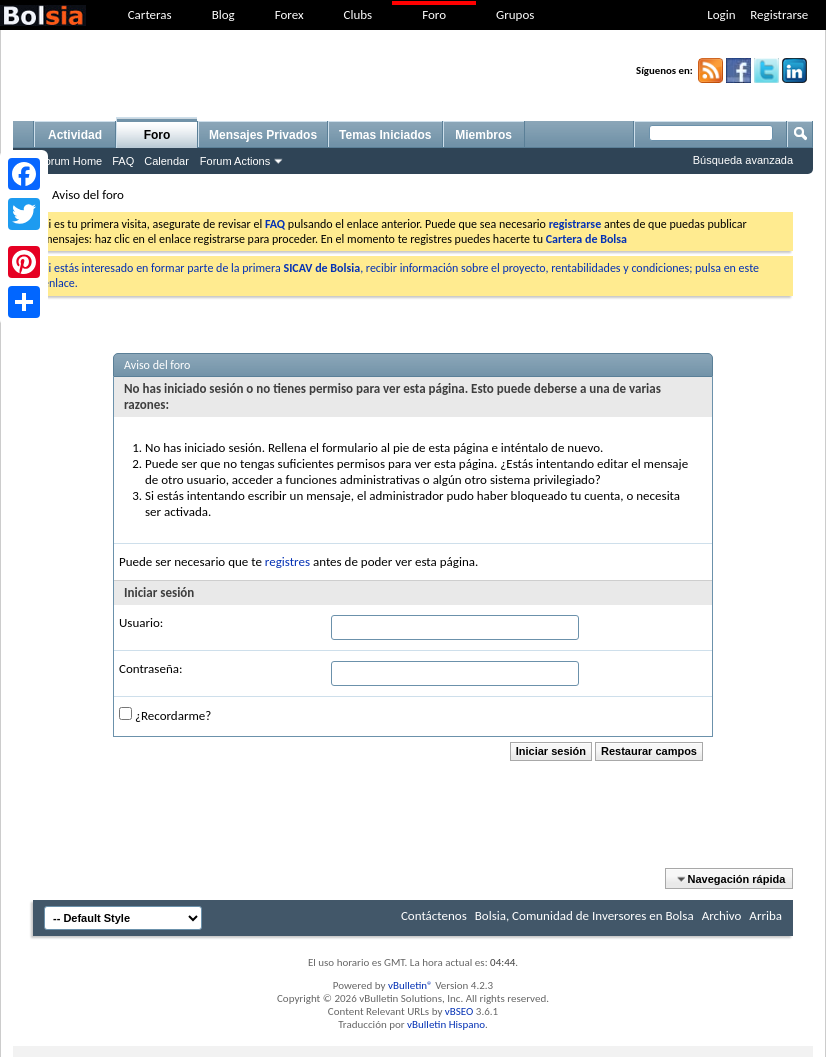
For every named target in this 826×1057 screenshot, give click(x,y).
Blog (223, 14)
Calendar (166, 161)
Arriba (765, 915)
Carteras (150, 14)
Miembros (483, 135)
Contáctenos (434, 915)
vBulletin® (410, 985)
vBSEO (459, 1011)
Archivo (722, 915)
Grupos (515, 14)
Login (721, 14)
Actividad (75, 135)
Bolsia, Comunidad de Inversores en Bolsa (584, 915)
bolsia (43, 15)
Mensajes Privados (263, 135)
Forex (289, 14)
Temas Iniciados (385, 135)
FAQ (123, 161)
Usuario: (141, 622)
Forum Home (70, 161)
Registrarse (779, 14)
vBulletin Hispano (446, 1024)
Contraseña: (150, 668)
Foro (434, 14)
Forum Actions (235, 161)
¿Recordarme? (165, 715)
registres (287, 561)
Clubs (358, 14)
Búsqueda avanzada (743, 160)
